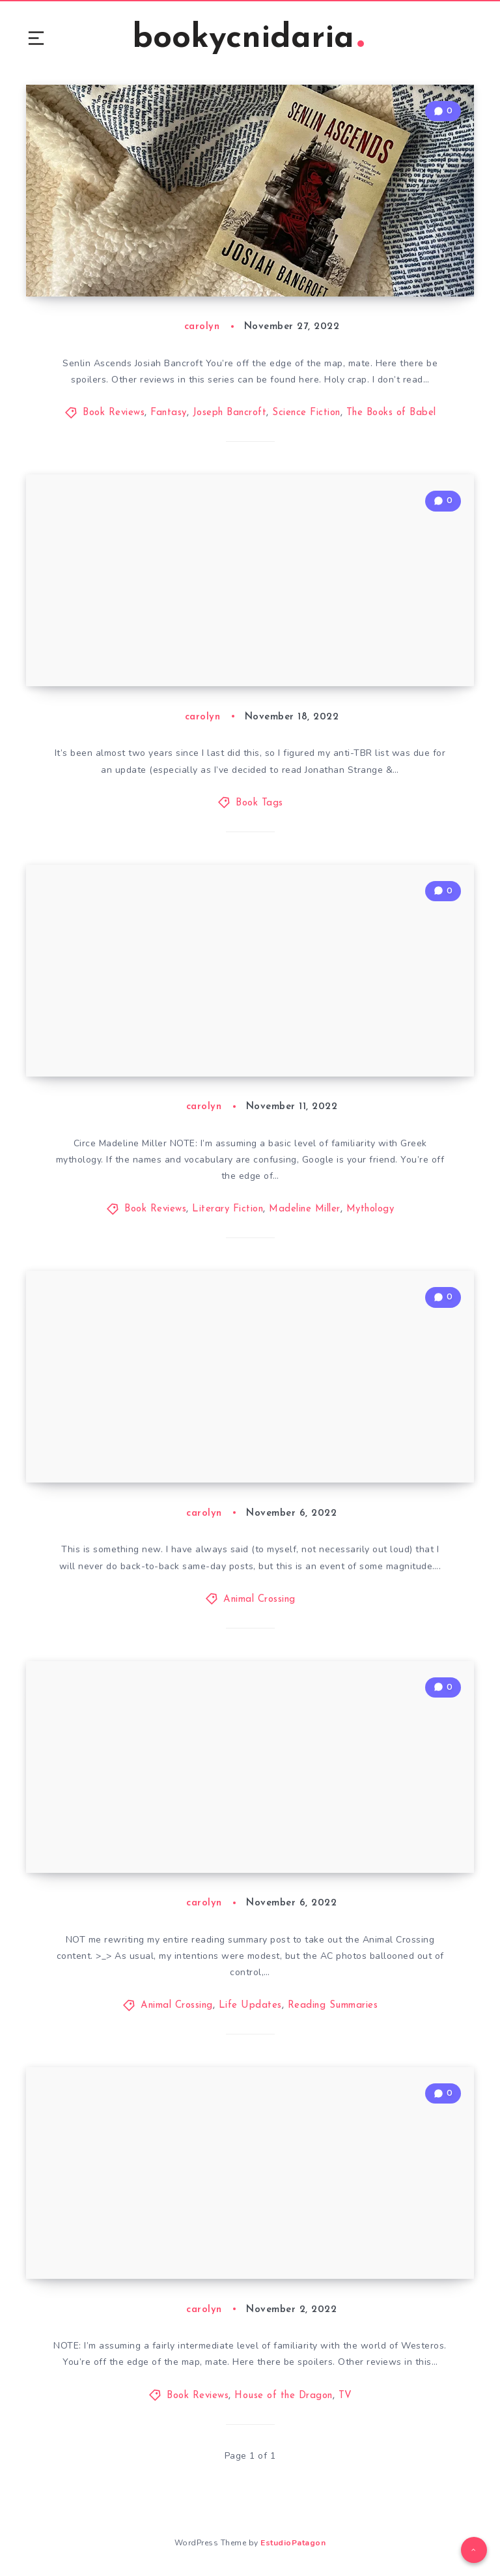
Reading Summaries (333, 2005)
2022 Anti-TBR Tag (106, 660)
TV (345, 2396)
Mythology (370, 1209)
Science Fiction (306, 413)
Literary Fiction (227, 1209)
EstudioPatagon (293, 2543)
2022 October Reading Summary (149, 1846)
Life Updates (250, 2005)
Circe (63, 1050)
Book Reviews (114, 413)
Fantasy (168, 413)
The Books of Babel (391, 413)
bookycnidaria (248, 38)
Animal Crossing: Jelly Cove (132, 1456)
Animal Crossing (259, 1599)
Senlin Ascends (92, 270)
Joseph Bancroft (230, 413)
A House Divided (99, 2252)
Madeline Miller (304, 1209)
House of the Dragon (283, 2396)
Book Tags (259, 803)
